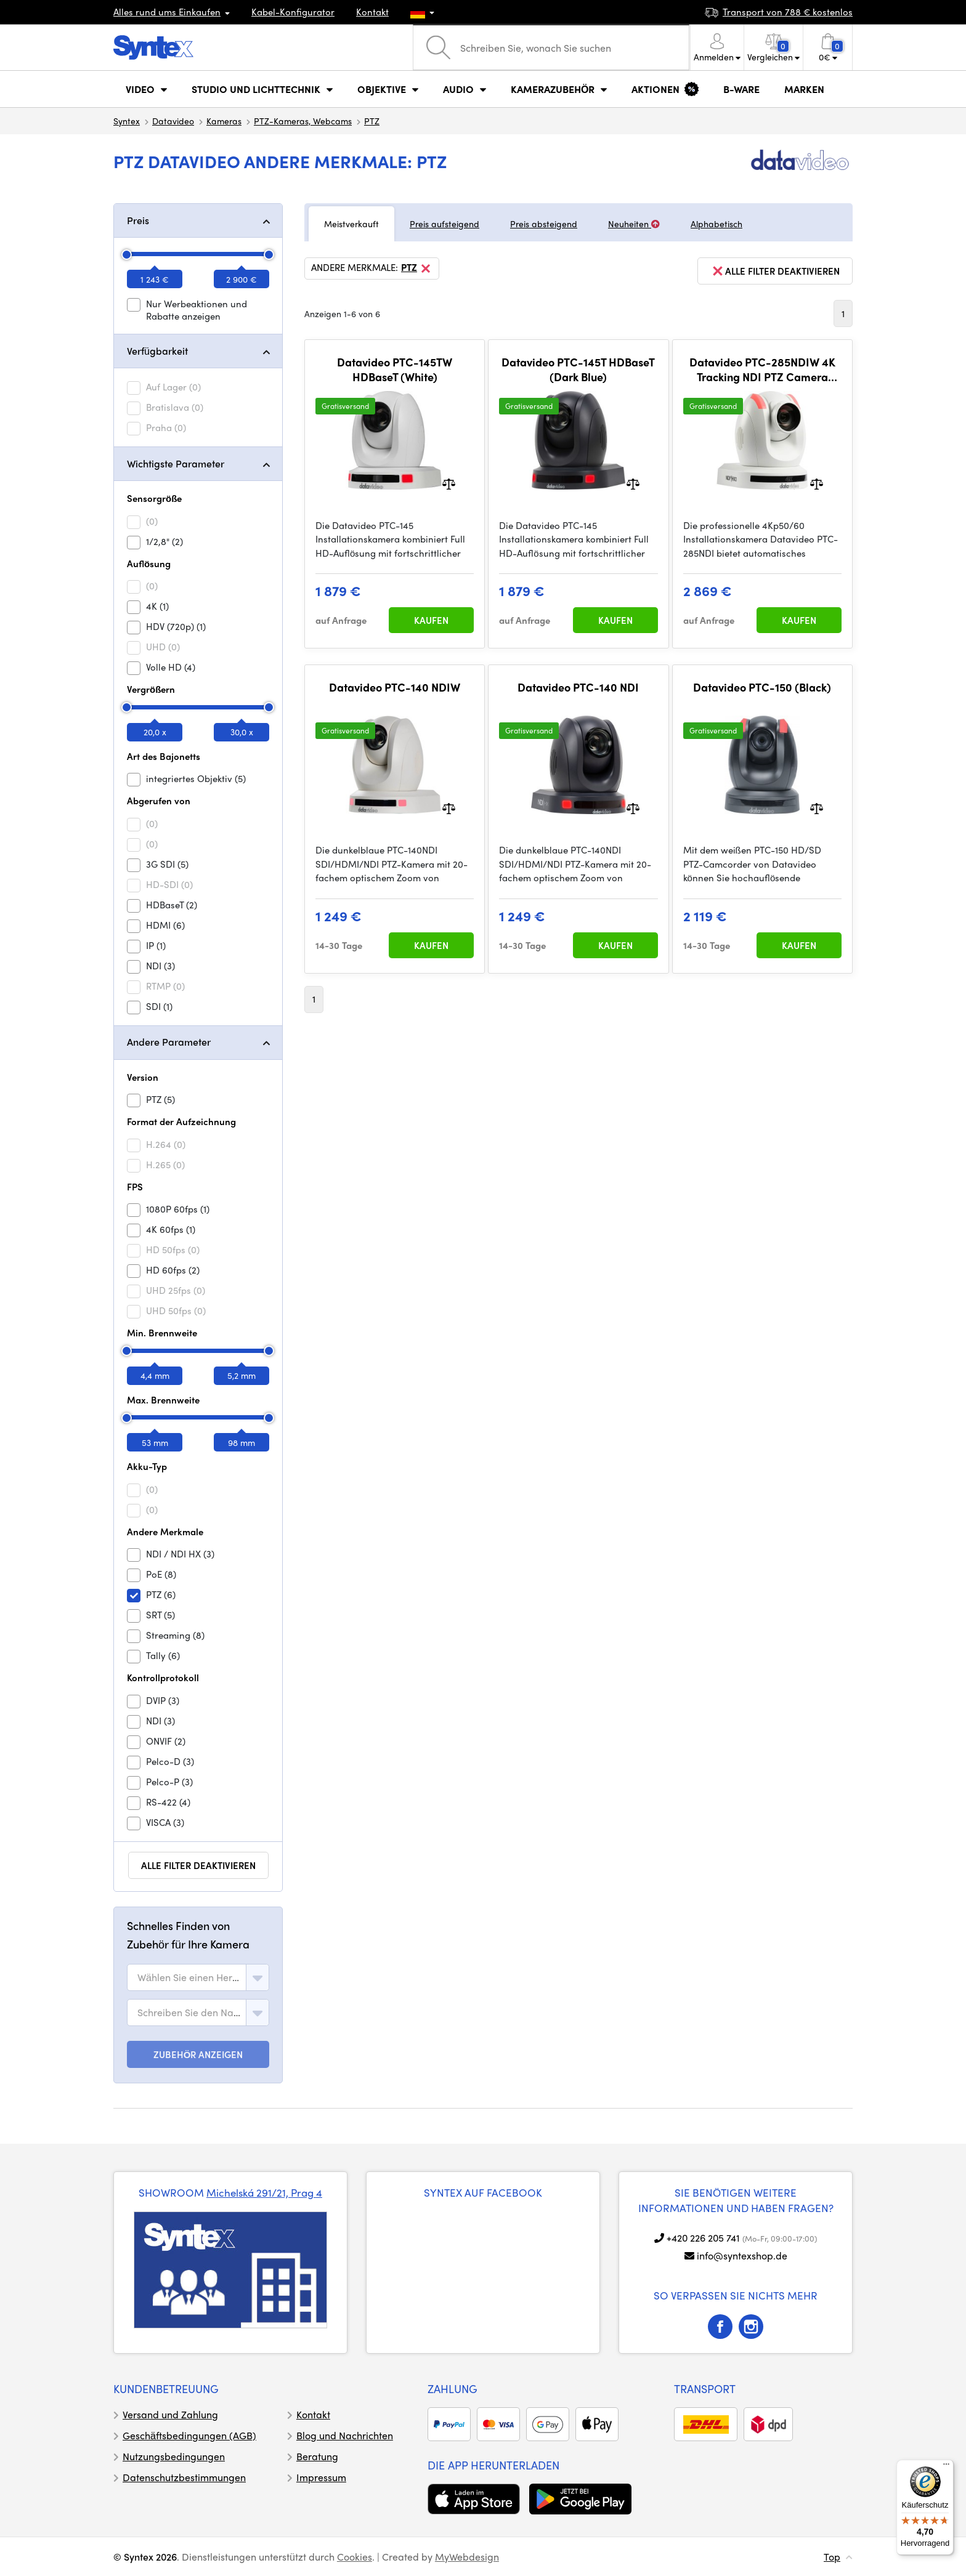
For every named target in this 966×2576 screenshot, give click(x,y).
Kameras (224, 121)
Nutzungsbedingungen (174, 2456)
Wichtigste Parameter (175, 463)
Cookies (354, 2557)
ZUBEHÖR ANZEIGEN (198, 2054)
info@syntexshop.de (742, 2255)
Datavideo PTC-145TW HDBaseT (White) (394, 369)
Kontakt (372, 11)
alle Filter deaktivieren (198, 1865)
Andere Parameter (169, 1042)
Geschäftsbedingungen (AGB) (189, 2435)
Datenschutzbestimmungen (184, 2477)
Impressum (321, 2477)
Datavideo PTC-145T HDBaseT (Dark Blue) (578, 369)
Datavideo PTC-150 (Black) (762, 687)
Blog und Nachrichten (344, 2435)
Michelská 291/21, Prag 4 (264, 2192)
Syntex (126, 121)
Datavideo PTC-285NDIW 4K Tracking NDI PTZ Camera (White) (762, 369)
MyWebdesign (467, 2557)
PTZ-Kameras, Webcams (303, 121)
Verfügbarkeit (157, 351)
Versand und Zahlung (170, 2414)
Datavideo (173, 121)
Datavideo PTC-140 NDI (578, 687)
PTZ (372, 121)
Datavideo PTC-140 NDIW (394, 687)
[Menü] (946, 2467)
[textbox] (189, 1977)
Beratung (317, 2456)
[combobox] (198, 1977)
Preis (138, 220)
